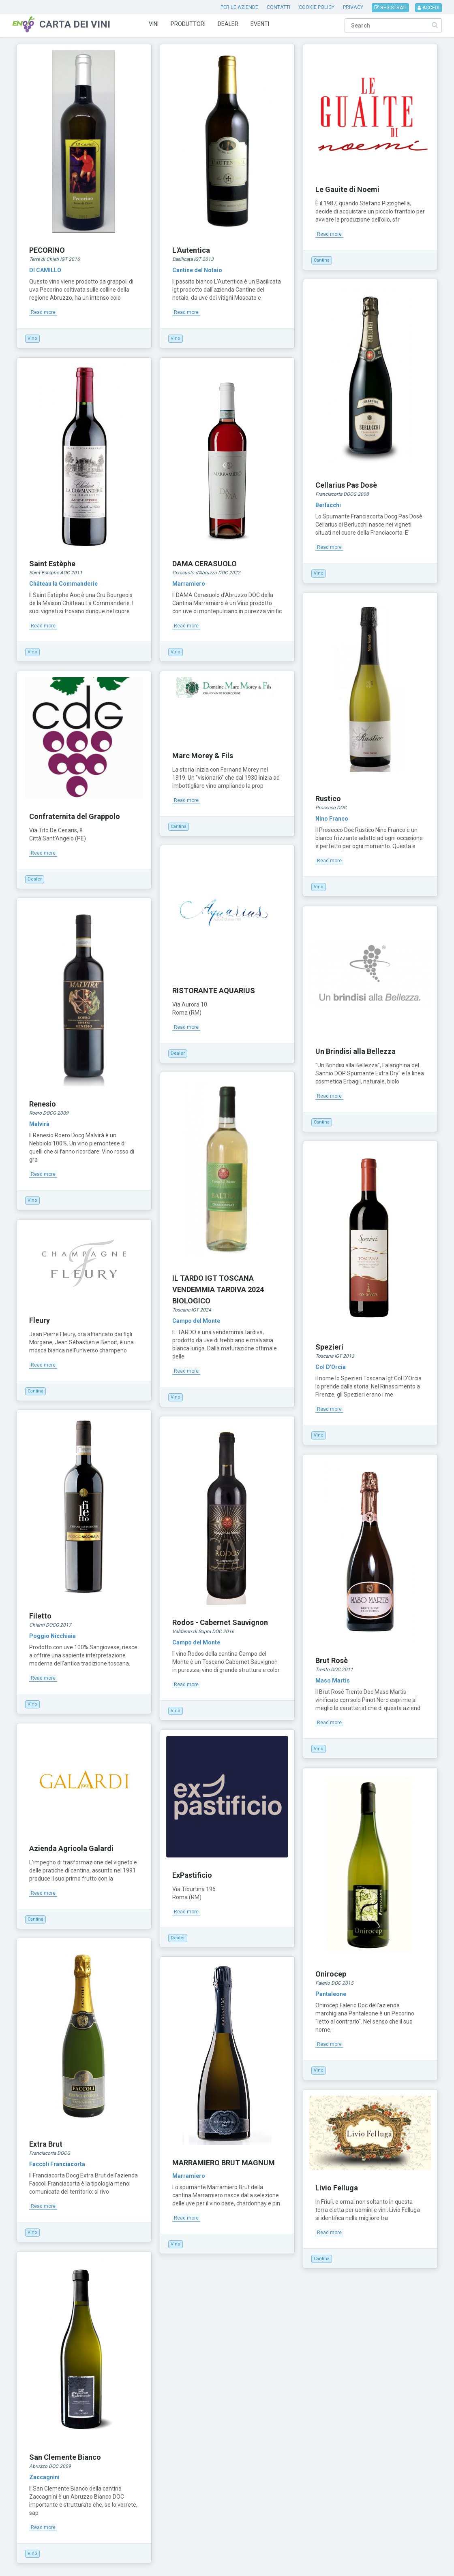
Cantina (322, 260)
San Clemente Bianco (65, 2457)
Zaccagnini (44, 2477)
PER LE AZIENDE (239, 7)
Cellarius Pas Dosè (346, 485)
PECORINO (47, 250)
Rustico (328, 798)
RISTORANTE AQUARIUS (213, 990)
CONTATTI (278, 7)
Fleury (39, 1320)
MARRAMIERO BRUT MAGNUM (223, 2162)
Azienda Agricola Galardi (71, 1848)
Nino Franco (331, 818)
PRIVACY (353, 7)
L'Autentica (191, 250)
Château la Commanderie (63, 583)
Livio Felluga (336, 2188)
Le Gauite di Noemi (347, 189)
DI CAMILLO (45, 270)
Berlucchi (328, 505)
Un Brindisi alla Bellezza (355, 1051)
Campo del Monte (196, 1321)
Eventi (260, 24)
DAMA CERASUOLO (204, 563)
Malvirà (39, 1124)
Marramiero (188, 583)
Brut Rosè (331, 1660)
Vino (32, 338)
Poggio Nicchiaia (52, 1636)
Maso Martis (332, 1680)
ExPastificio (192, 1875)
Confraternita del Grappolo (74, 816)
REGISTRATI (390, 8)
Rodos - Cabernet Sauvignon (220, 1622)
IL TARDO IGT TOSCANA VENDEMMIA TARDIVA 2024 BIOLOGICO (218, 1289)
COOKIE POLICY (316, 7)
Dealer (228, 24)
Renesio (42, 1104)
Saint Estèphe (52, 563)
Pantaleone (330, 1994)
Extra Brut (45, 2144)
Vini (153, 24)
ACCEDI (428, 8)
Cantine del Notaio (197, 270)
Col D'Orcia (330, 1367)
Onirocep (330, 1974)
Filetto (40, 1616)
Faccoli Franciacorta (57, 2164)
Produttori (188, 24)
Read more (43, 312)
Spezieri (329, 1347)
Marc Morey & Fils (202, 755)
